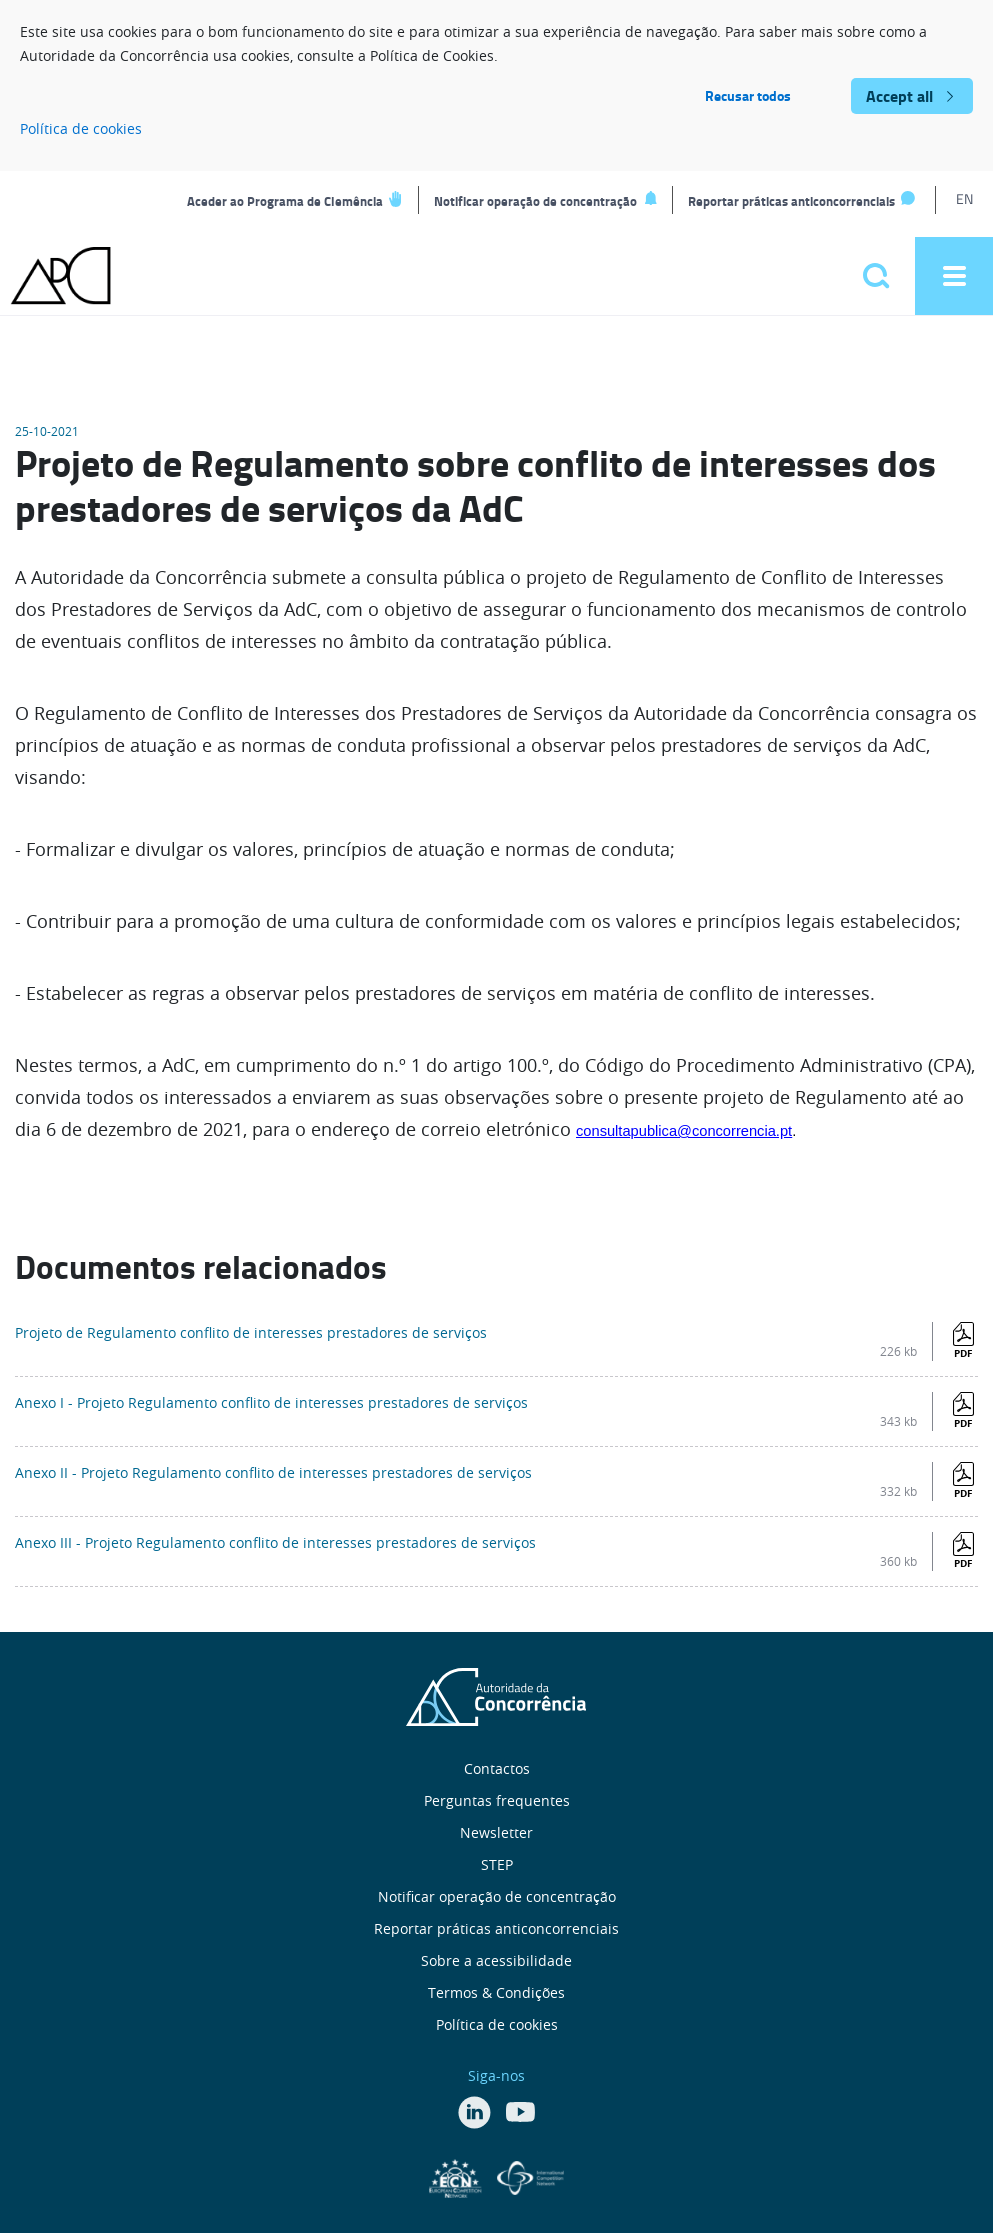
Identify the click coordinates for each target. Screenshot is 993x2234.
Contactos (497, 1768)
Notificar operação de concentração (535, 201)
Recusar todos (748, 95)
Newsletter (496, 1832)
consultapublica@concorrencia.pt (684, 1131)
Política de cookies (81, 128)
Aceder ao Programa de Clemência (285, 201)
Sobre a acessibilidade (496, 1960)
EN (964, 198)
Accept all (899, 95)
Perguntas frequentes (497, 1800)
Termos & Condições (496, 1992)
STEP (497, 1864)
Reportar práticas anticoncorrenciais (791, 201)
